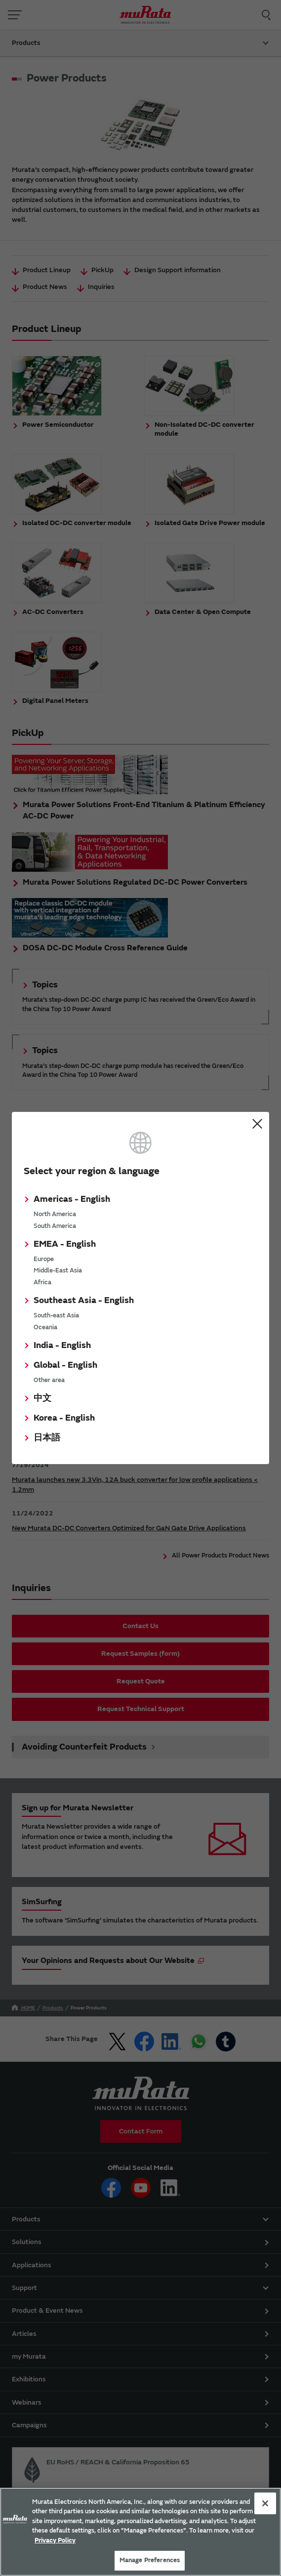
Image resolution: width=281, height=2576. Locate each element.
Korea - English (64, 1418)
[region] (140, 2532)
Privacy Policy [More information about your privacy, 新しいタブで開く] (55, 2540)
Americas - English (72, 1199)
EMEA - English (65, 1244)
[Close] (265, 2503)
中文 (42, 1398)
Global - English (65, 1365)
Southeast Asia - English (84, 1300)
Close (257, 1124)
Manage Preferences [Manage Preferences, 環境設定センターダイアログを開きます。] (150, 2560)
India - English (62, 1345)
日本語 (47, 1437)
